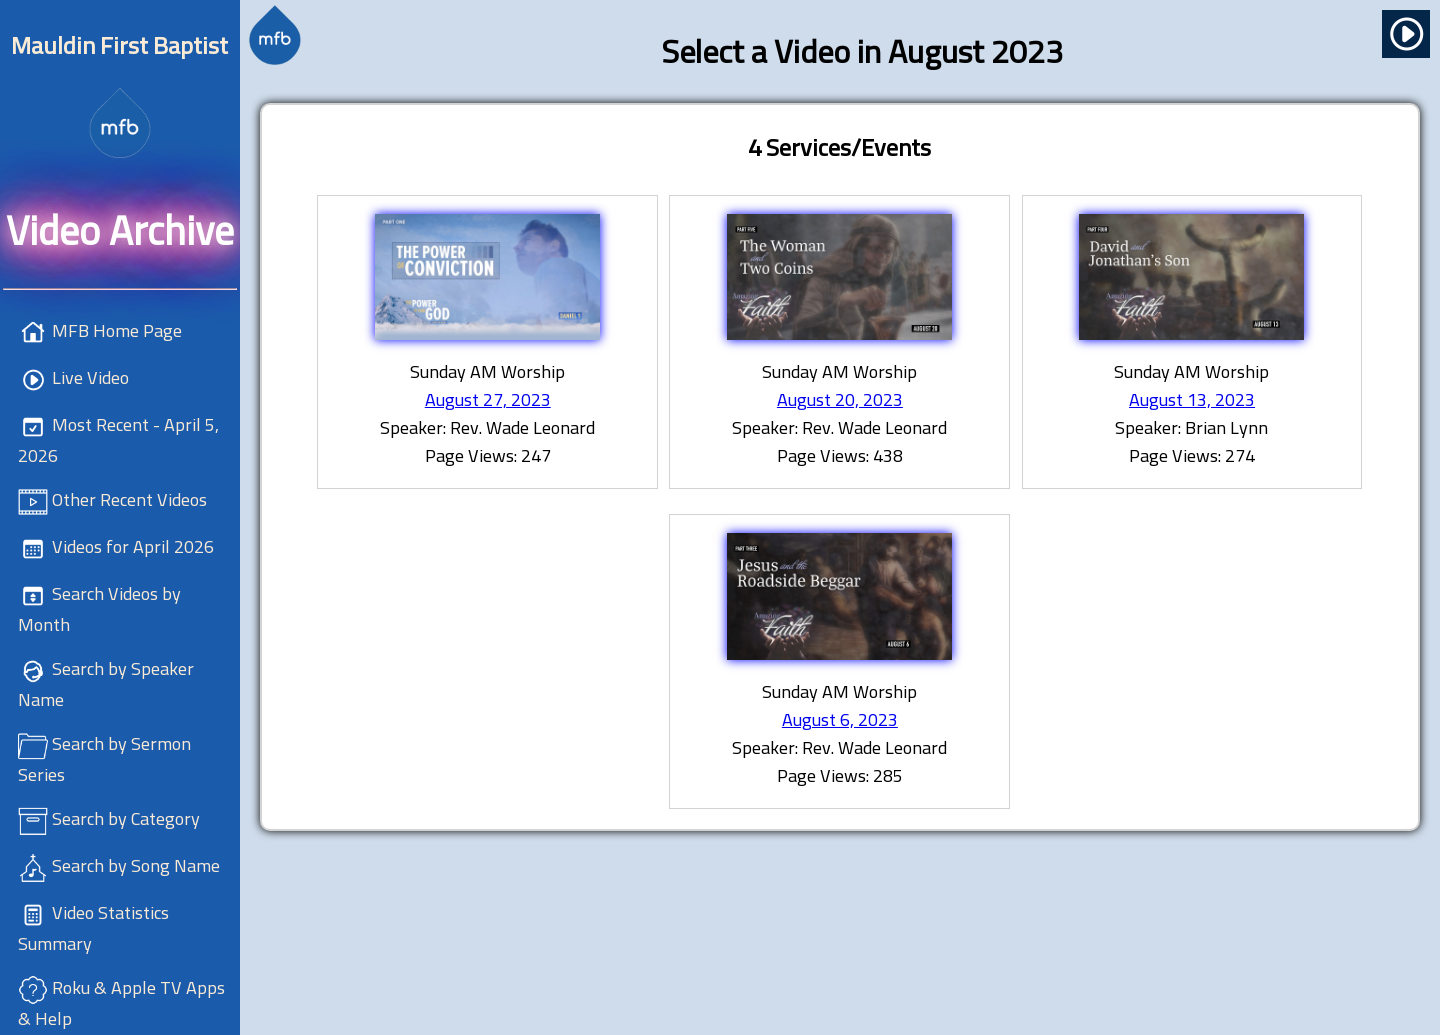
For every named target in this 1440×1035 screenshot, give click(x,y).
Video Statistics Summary (93, 928)
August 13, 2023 (1192, 399)
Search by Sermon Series (104, 759)
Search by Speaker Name (106, 684)
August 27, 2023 (488, 399)
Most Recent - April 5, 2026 (118, 440)
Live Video (90, 377)
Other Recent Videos (129, 499)
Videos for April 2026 (133, 546)
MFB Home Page (117, 330)
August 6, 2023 (840, 719)
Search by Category (126, 818)
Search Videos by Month (99, 609)
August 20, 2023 (840, 399)
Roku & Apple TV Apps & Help (121, 1003)
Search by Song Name (136, 865)
